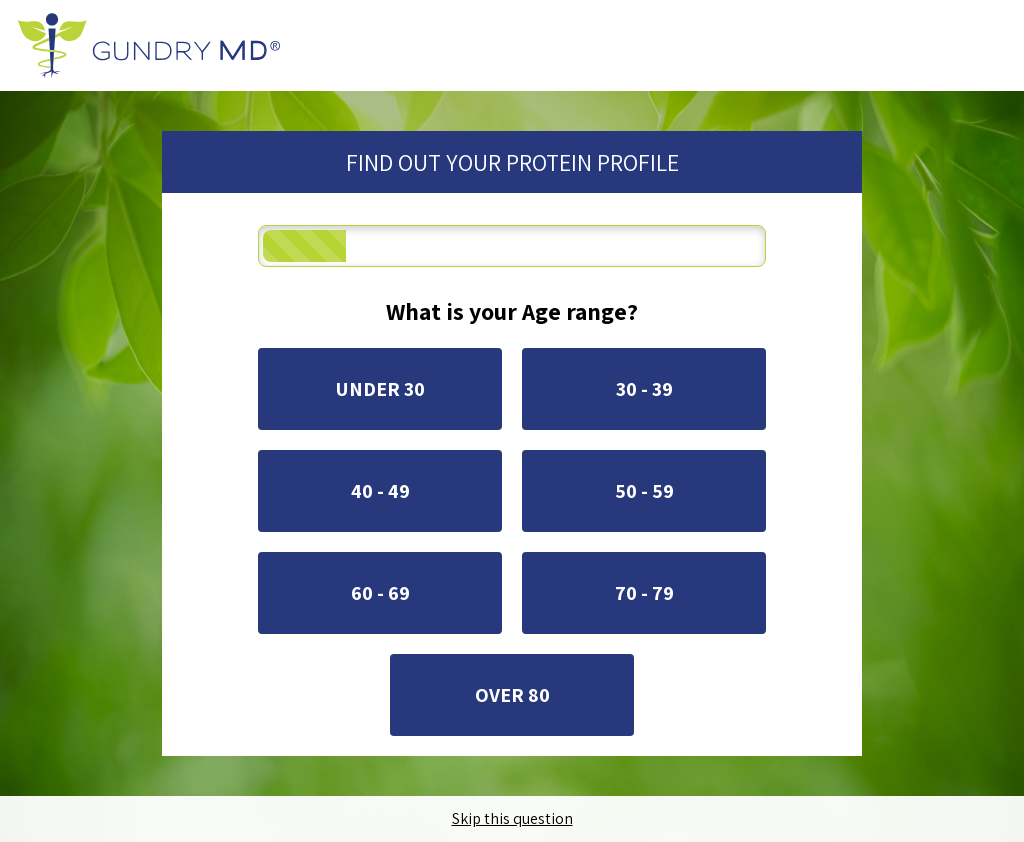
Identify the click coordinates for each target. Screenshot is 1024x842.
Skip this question (512, 819)
